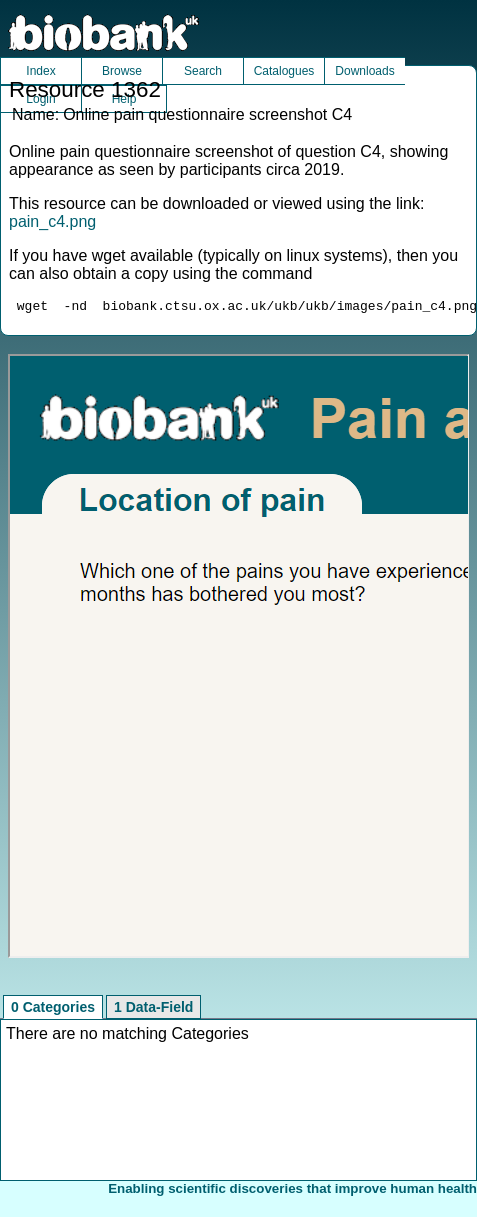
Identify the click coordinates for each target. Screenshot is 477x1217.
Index (40, 71)
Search (203, 71)
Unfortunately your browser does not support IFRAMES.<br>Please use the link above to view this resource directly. (239, 659)
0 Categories (53, 1010)
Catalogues (284, 71)
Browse (122, 71)
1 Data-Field (153, 1010)
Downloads (364, 71)
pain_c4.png (52, 221)
